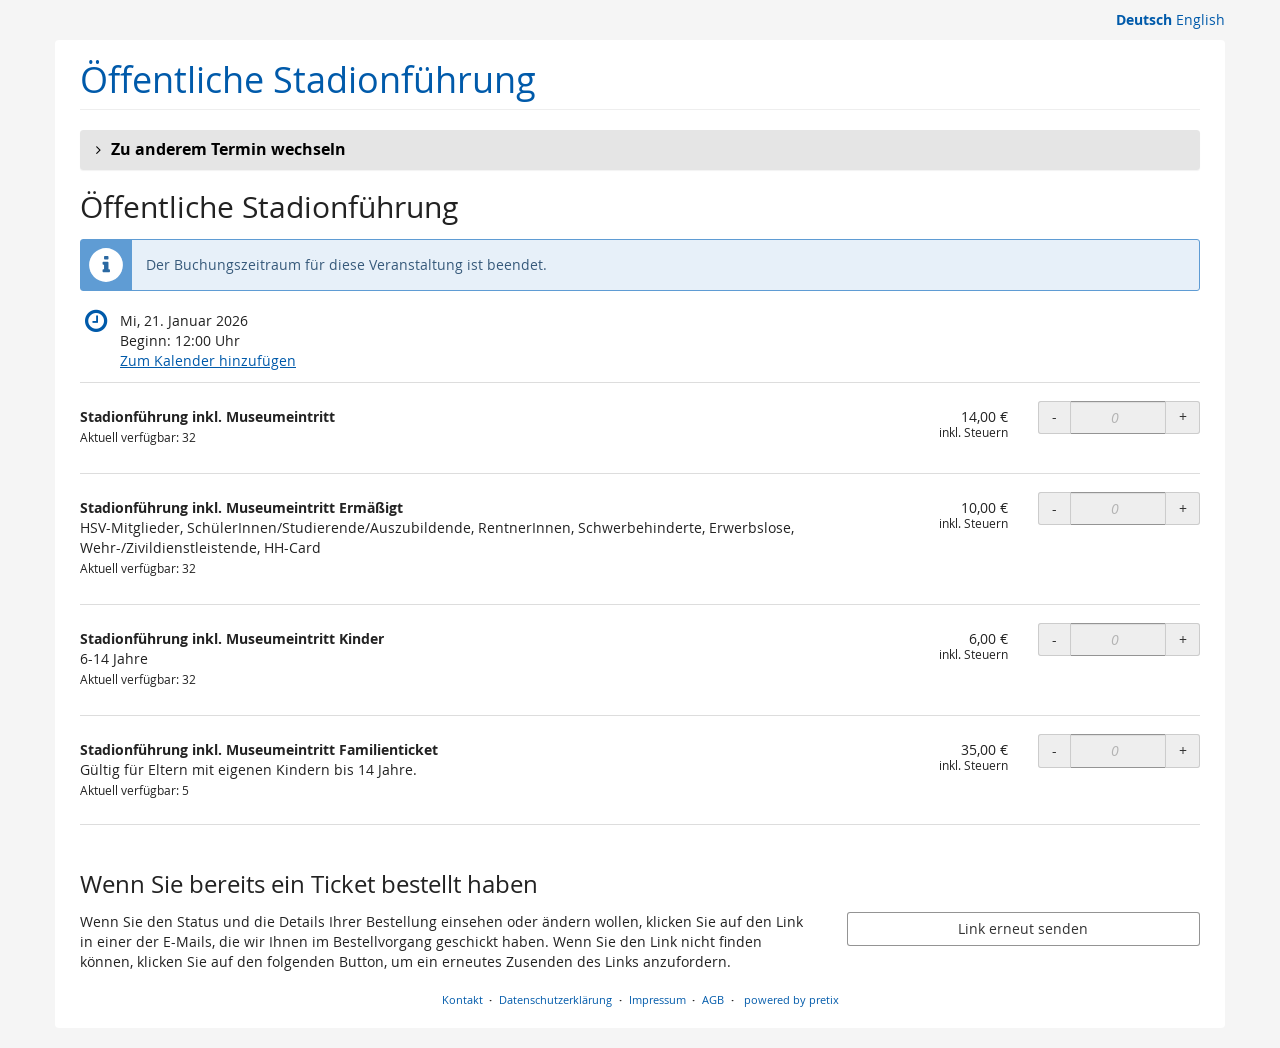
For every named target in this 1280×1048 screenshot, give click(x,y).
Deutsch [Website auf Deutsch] (1144, 19)
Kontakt (462, 999)
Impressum (657, 999)
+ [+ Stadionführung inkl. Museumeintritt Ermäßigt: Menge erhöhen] (1183, 508)
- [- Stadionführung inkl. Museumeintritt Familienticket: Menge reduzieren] (1054, 750)
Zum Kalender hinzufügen (208, 360)
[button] (640, 150)
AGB (713, 999)
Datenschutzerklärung (555, 999)
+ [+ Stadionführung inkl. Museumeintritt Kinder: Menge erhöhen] (1183, 639)
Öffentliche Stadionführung (308, 79)
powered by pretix (791, 999)
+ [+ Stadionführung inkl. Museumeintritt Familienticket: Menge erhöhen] (1183, 750)
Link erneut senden (1023, 928)
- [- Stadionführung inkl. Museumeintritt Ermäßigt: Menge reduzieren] (1054, 508)
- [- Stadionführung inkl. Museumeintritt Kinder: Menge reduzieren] (1054, 639)
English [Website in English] (1200, 19)
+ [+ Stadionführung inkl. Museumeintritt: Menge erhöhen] (1183, 416)
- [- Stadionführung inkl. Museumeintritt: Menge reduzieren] (1054, 416)
